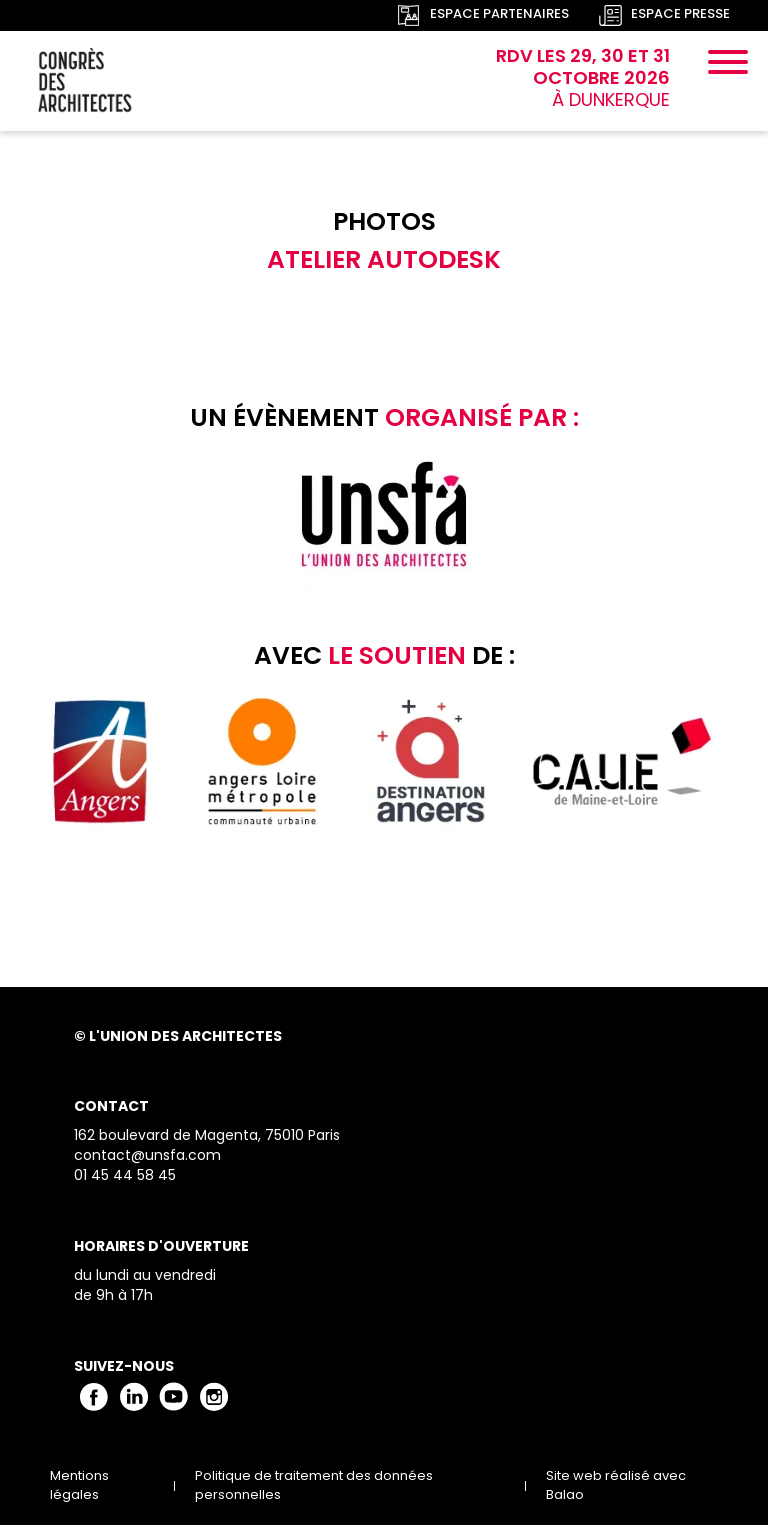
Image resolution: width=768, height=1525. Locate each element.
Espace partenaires (499, 15)
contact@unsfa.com (147, 1156)
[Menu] (728, 65)
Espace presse (680, 15)
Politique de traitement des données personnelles (314, 1486)
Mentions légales (79, 1486)
